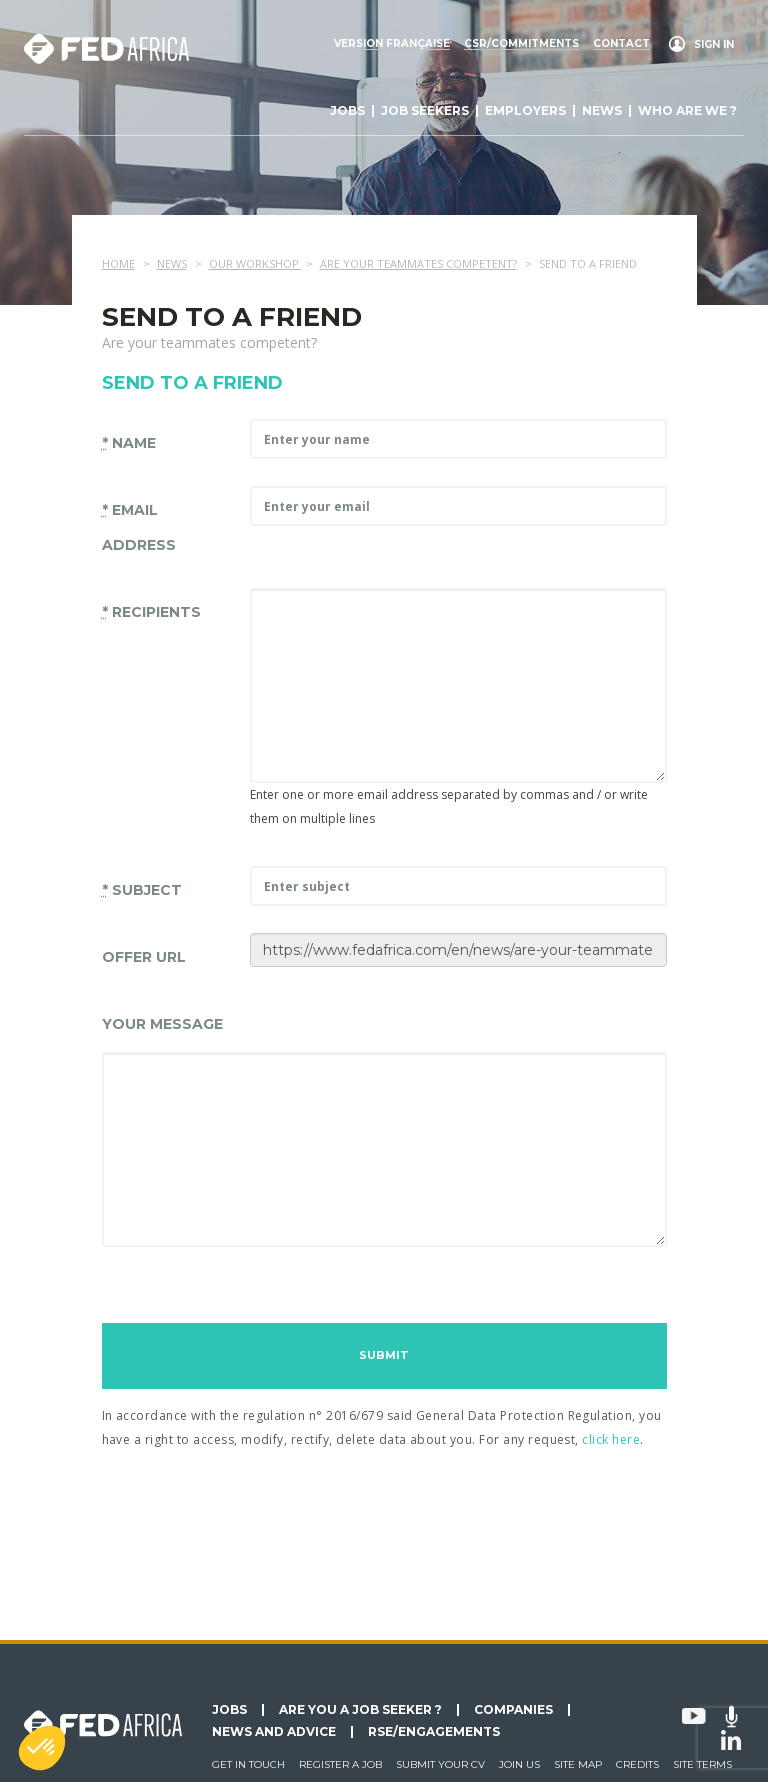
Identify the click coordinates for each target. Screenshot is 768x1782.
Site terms (702, 1764)
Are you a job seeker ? (360, 1710)
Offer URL (144, 957)
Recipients (151, 612)
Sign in (714, 44)
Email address (139, 527)
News (602, 110)
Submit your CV (440, 1764)
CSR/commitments (521, 44)
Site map (578, 1764)
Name (129, 443)
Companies (513, 1710)
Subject (142, 890)
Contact (621, 44)
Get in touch (248, 1764)
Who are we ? (687, 110)
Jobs (347, 110)
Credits (637, 1764)
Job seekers (425, 110)
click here (611, 1439)
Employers (525, 110)
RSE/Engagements (434, 1732)
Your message (162, 1024)
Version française (392, 44)
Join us (519, 1764)
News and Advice (274, 1732)
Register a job (340, 1764)
